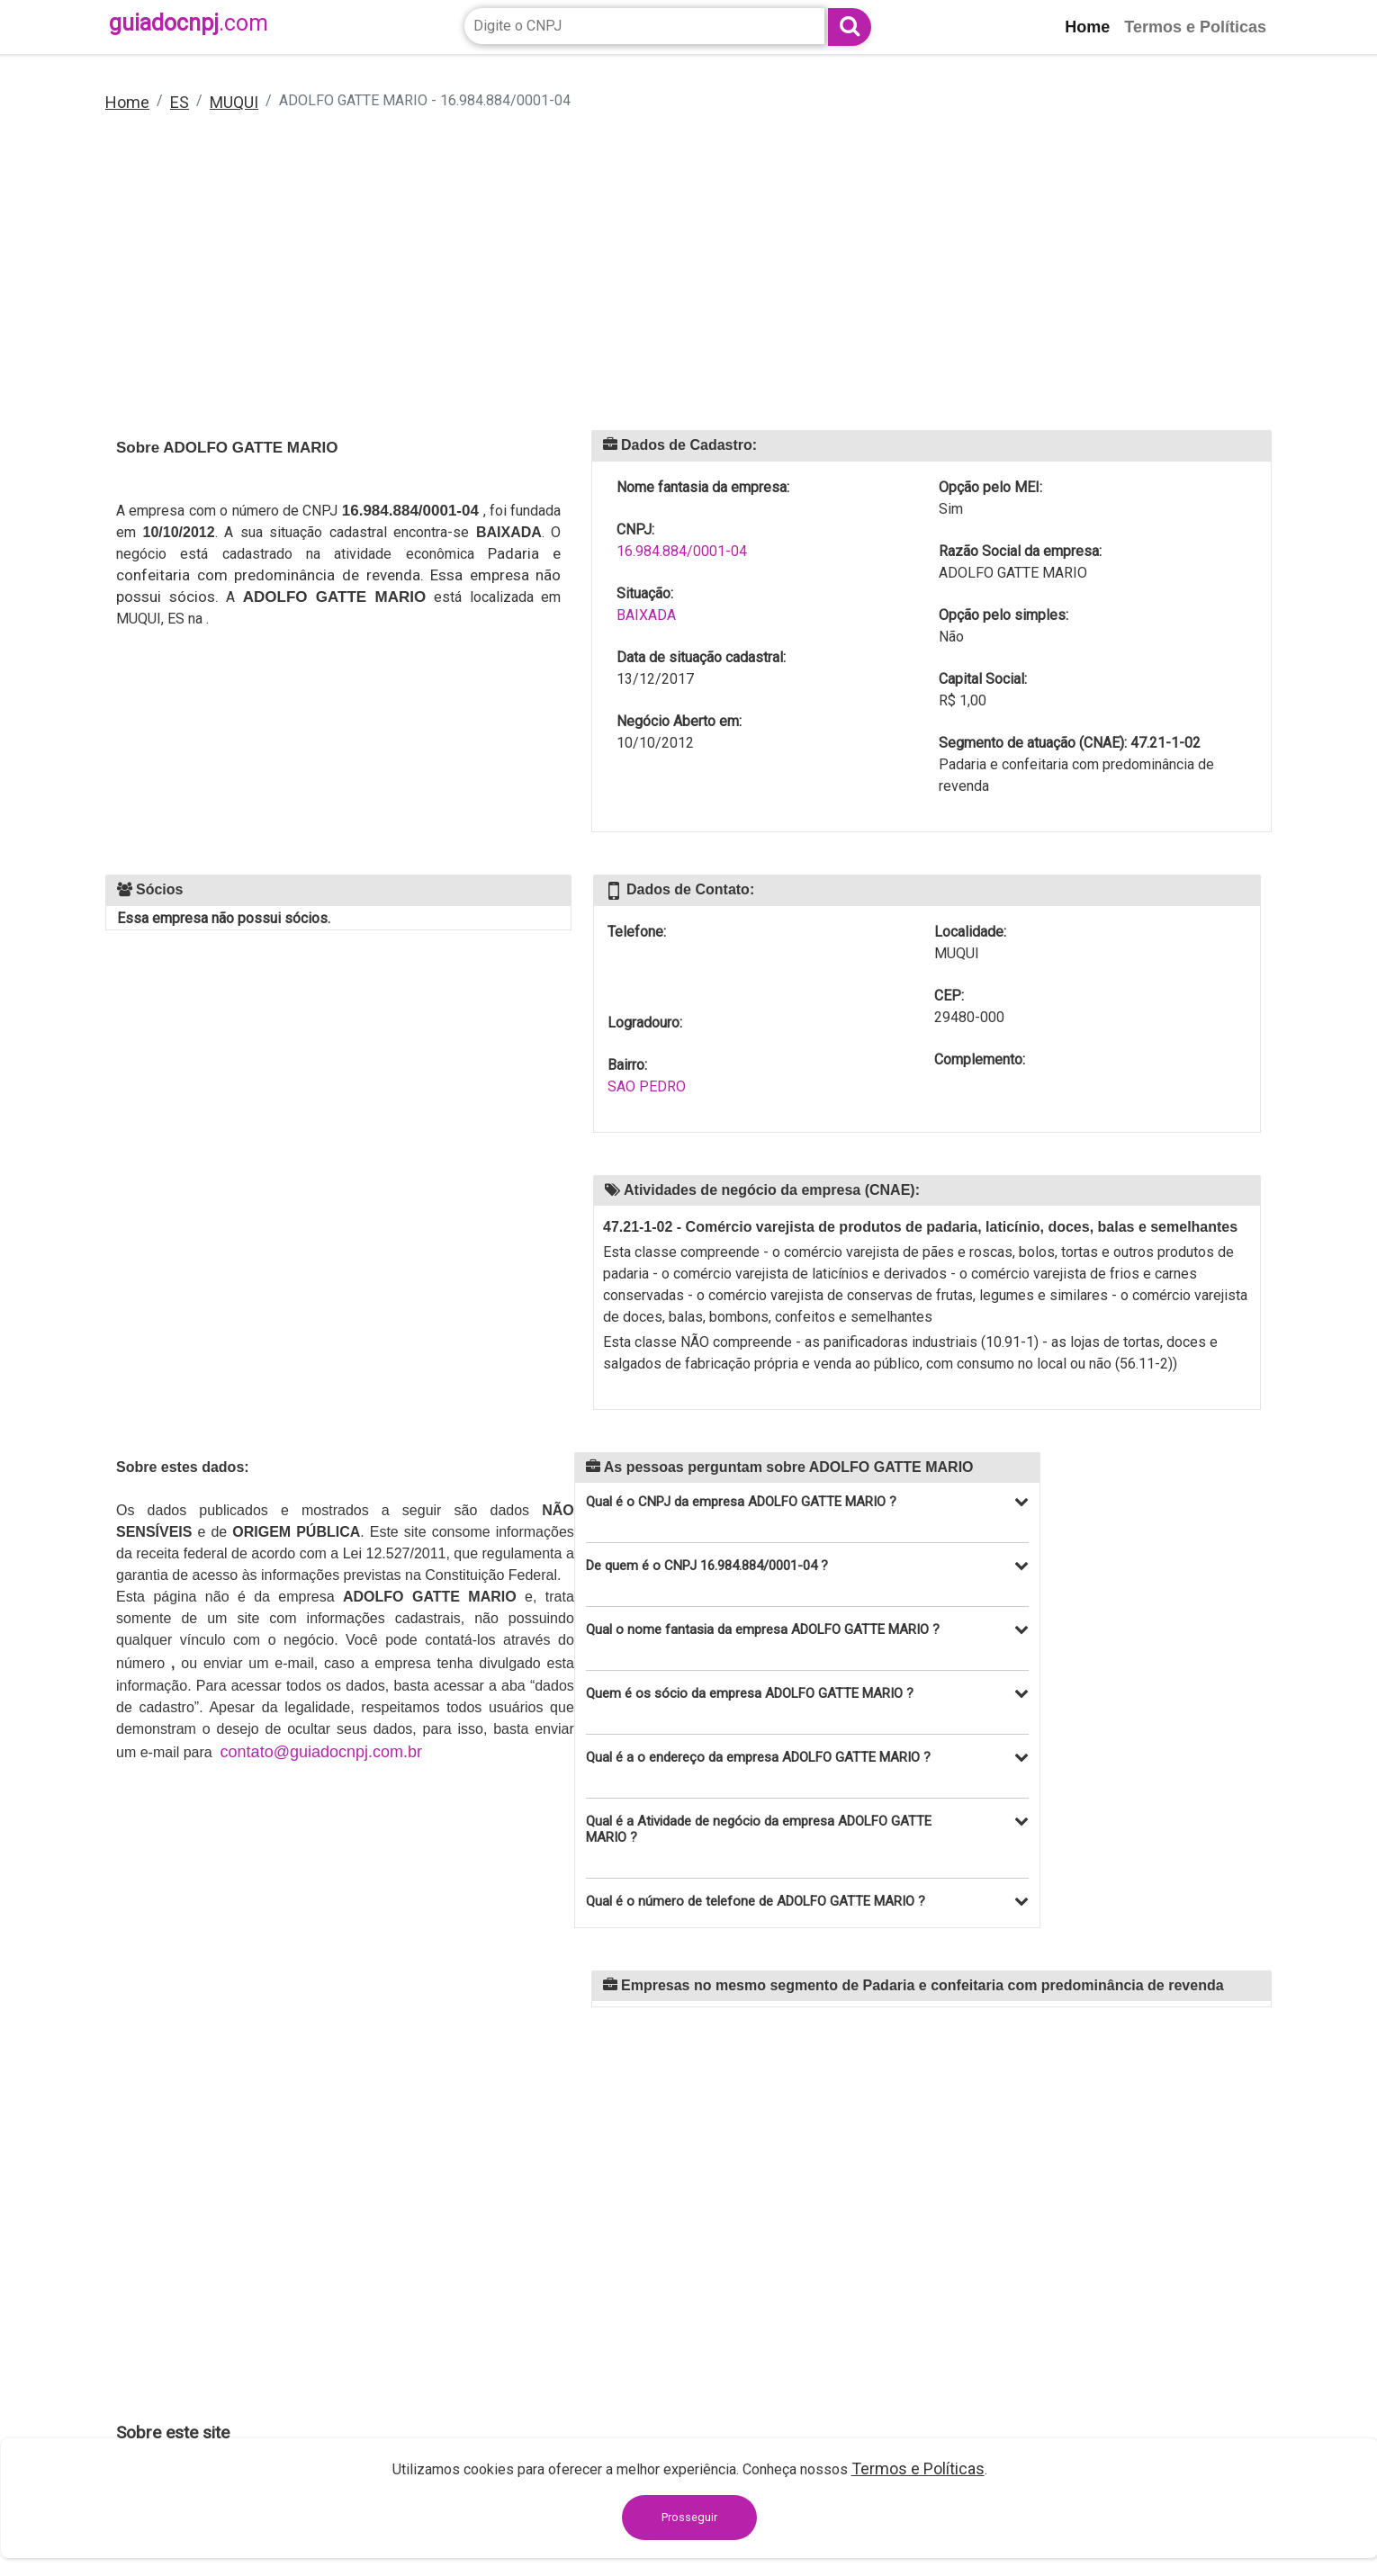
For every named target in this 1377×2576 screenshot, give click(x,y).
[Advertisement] (656, 283)
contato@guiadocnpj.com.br (321, 1752)
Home (127, 102)
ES (179, 102)
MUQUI (234, 102)
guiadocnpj (188, 23)
